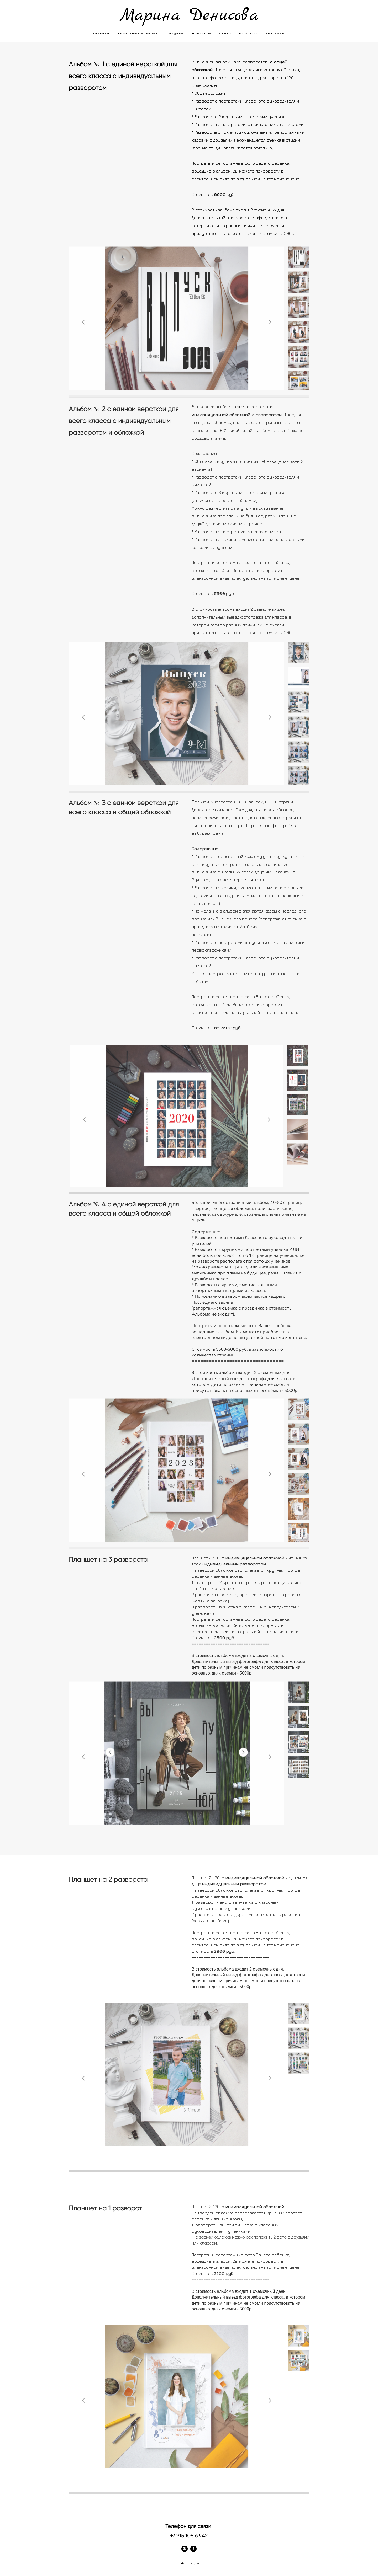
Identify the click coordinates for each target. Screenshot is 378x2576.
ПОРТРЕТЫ (201, 33)
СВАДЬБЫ (175, 33)
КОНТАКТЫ (275, 33)
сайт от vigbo (189, 2563)
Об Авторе (248, 33)
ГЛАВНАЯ (101, 33)
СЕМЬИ (225, 33)
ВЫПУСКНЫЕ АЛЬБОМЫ (138, 33)
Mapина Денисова (189, 16)
